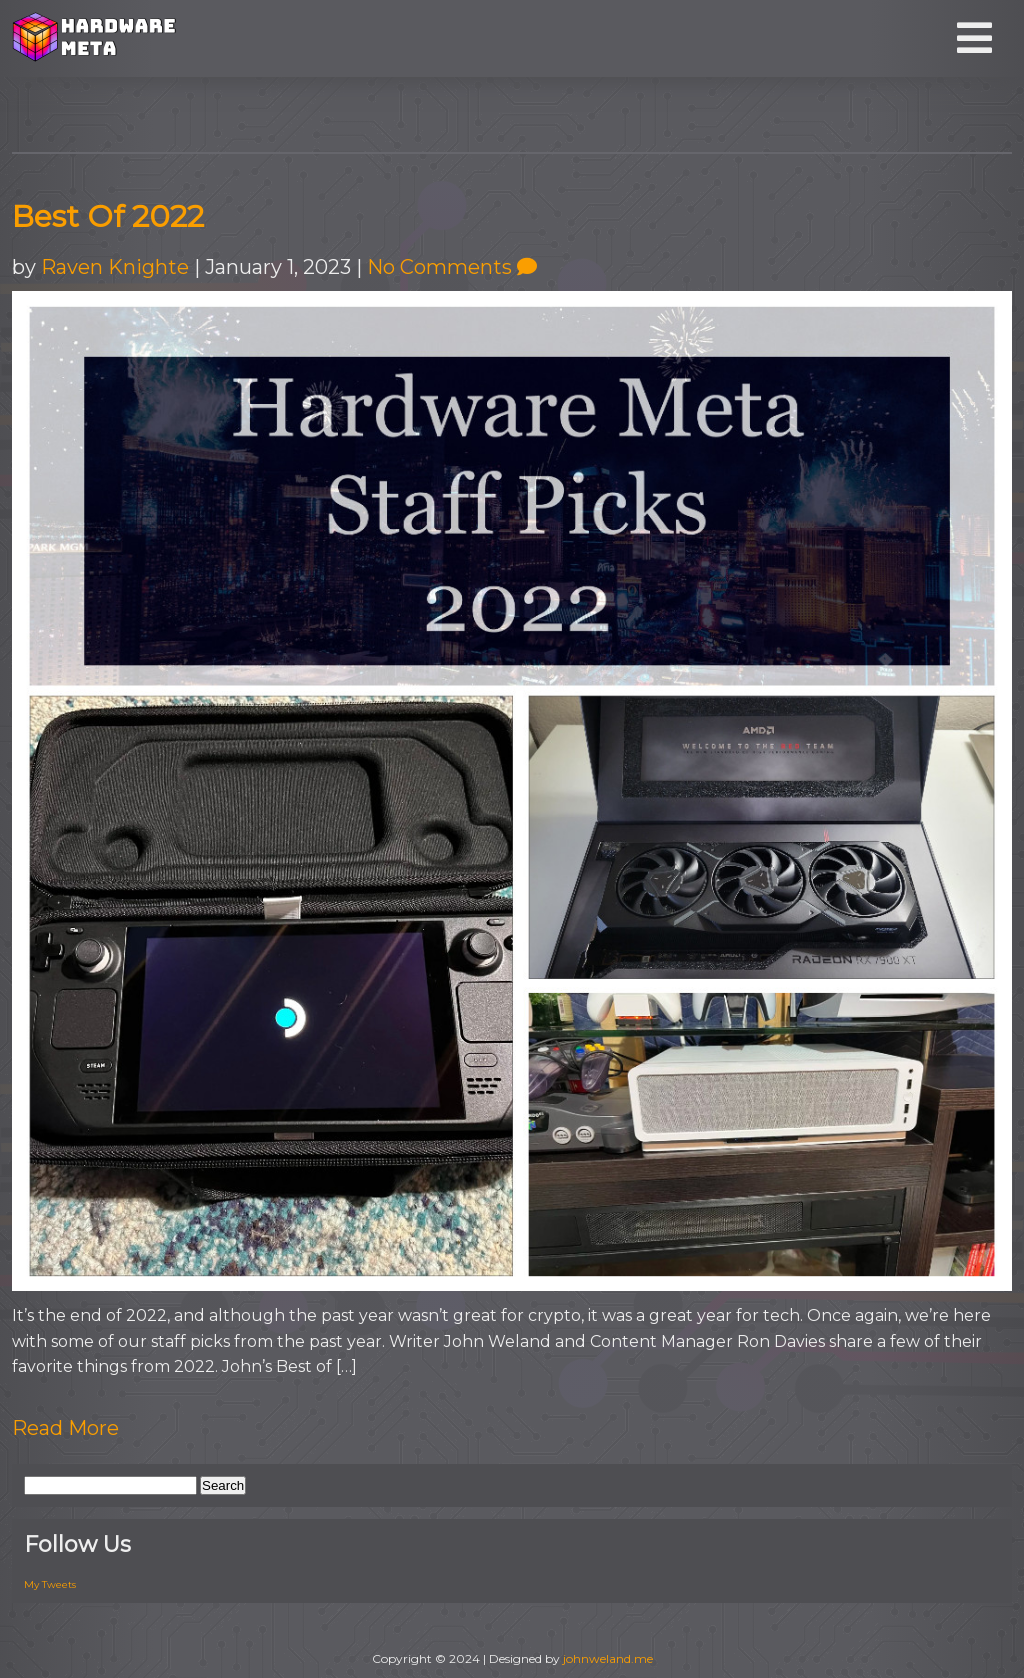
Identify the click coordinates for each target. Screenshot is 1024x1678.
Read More (65, 1428)
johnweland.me (608, 1658)
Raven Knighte (115, 267)
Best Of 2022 (108, 216)
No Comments (452, 267)
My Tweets (50, 1584)
